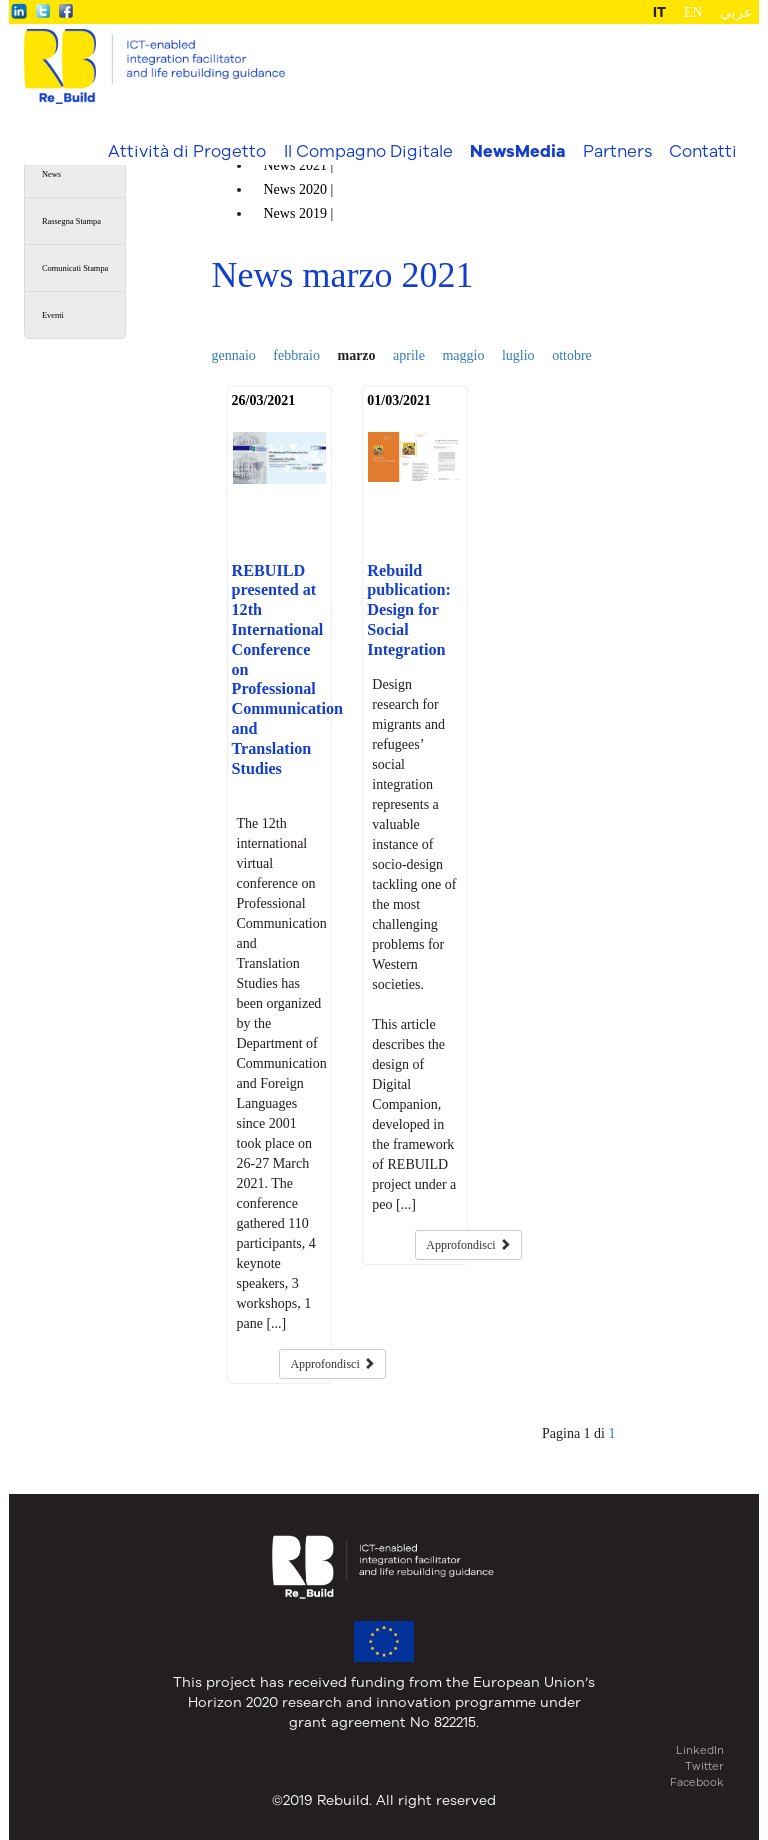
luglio (518, 355)
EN (693, 12)
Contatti (703, 150)
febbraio (296, 355)
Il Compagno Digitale (368, 150)
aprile (409, 355)
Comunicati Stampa (75, 268)
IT (659, 12)
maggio (463, 355)
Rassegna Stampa (71, 221)
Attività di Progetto (187, 150)
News (51, 174)
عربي (736, 12)
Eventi (53, 315)
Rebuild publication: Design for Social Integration (409, 610)
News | (300, 165)
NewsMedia (517, 151)
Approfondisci (332, 1364)
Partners (617, 150)
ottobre (572, 355)
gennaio (234, 355)
